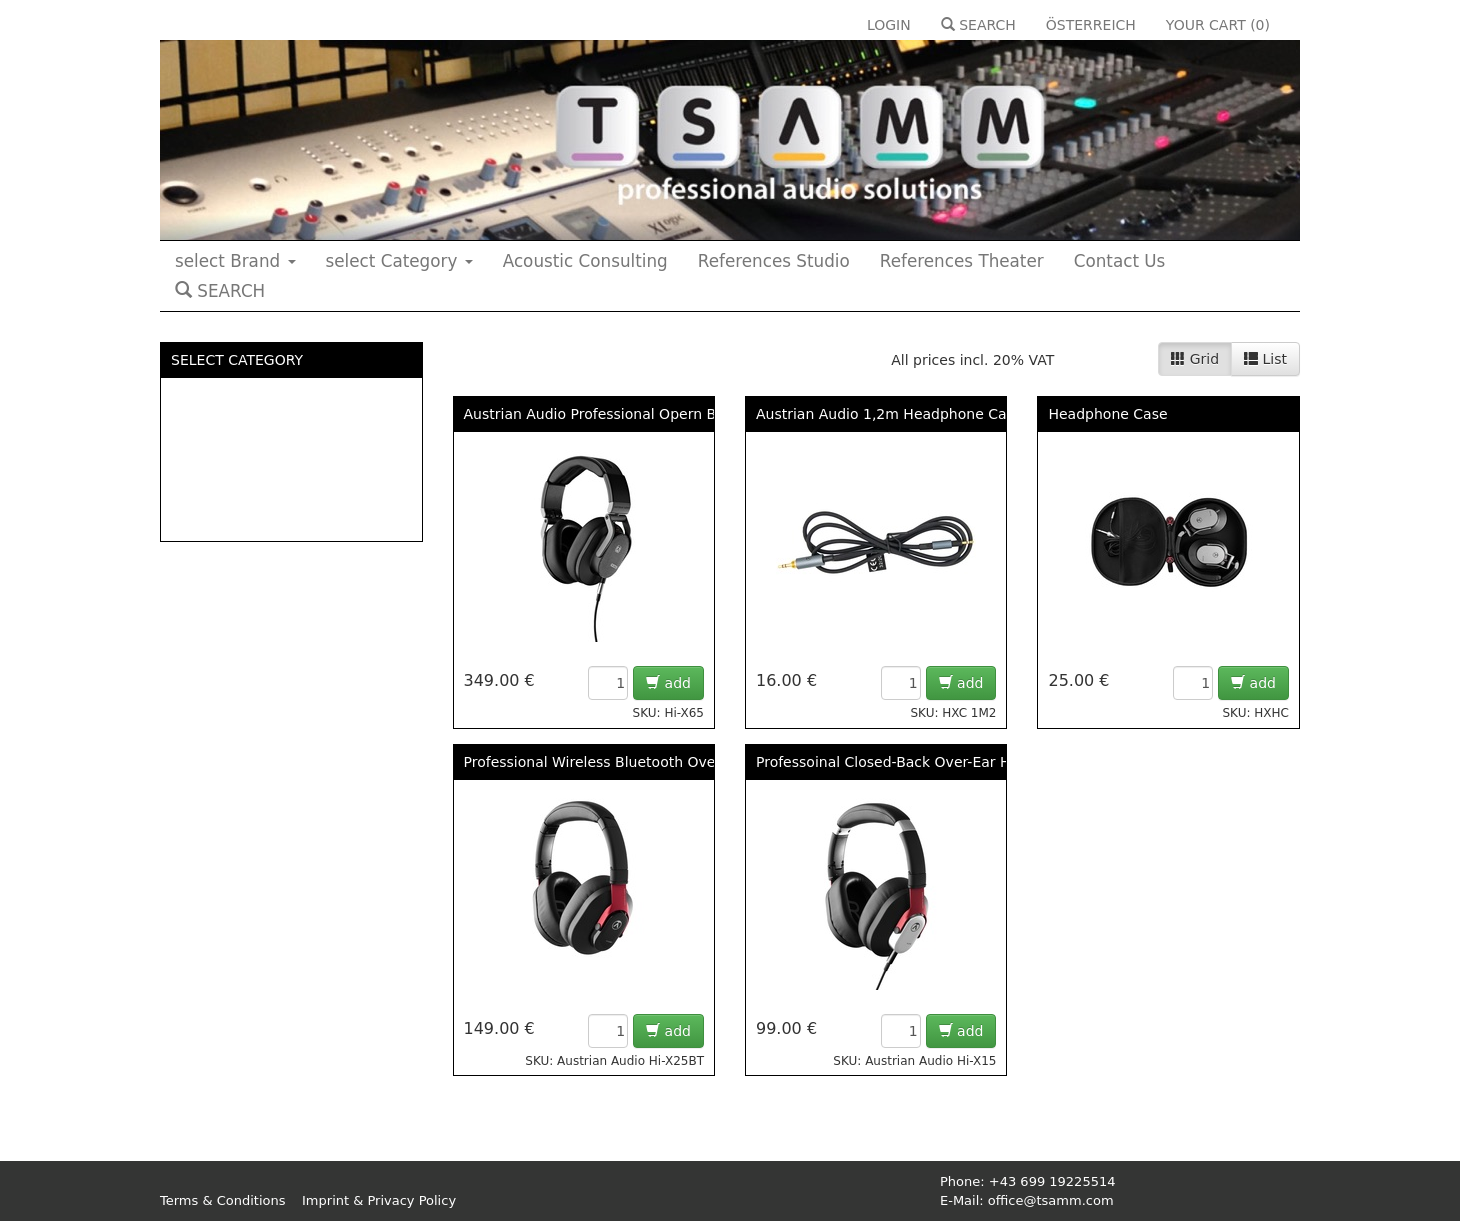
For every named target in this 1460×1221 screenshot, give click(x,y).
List (1265, 359)
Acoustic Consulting (585, 261)
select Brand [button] (235, 261)
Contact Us (1120, 261)
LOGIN (889, 25)
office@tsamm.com (1051, 1200)
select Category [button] (399, 261)
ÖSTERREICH (1091, 25)
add (668, 683)
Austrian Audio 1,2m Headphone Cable (892, 414)
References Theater (962, 261)
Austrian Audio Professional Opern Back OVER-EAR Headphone (683, 414)
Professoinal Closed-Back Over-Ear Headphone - (923, 762)
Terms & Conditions (223, 1200)
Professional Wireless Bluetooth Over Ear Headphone (649, 762)
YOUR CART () (1218, 25)
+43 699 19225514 (1052, 1181)
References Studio (774, 261)
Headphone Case (1107, 414)
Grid (1195, 359)
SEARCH (978, 25)
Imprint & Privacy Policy (379, 1200)
